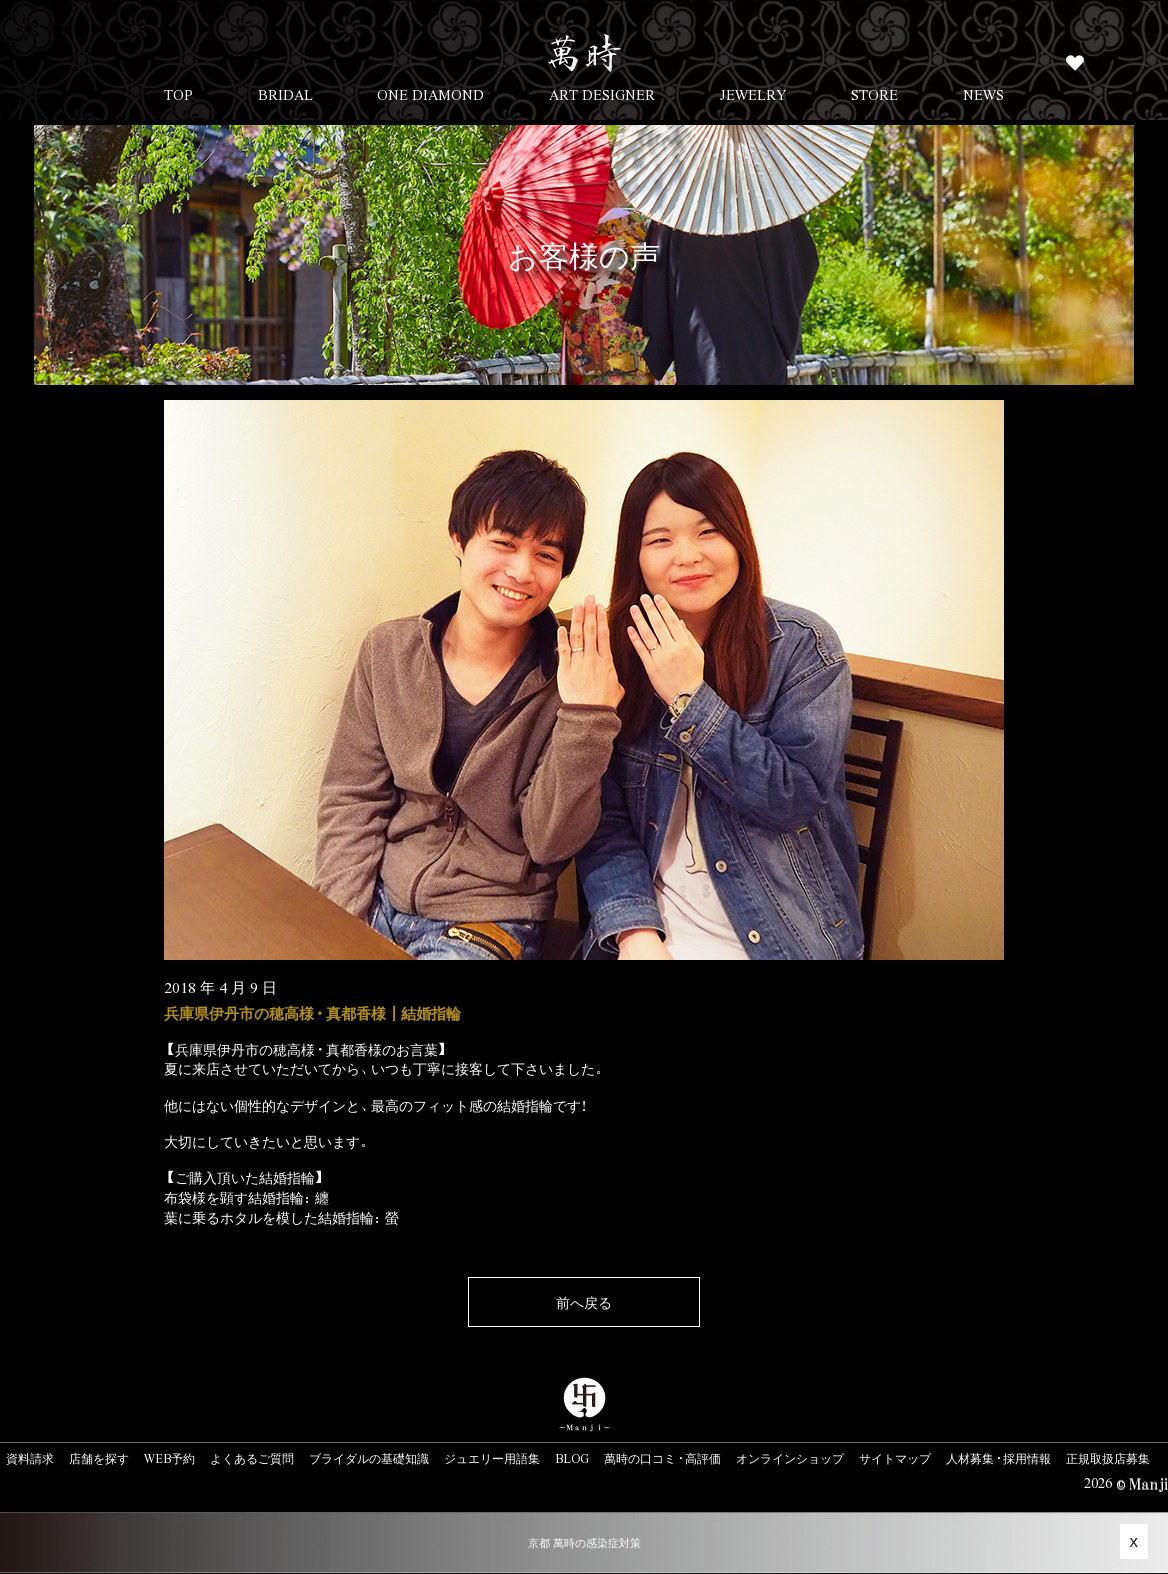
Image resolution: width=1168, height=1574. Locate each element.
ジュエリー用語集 (492, 1458)
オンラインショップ (790, 1458)
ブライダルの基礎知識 (369, 1458)
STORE (874, 94)
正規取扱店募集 (1108, 1458)
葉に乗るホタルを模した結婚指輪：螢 (281, 1217)
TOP (178, 94)
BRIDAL (285, 94)
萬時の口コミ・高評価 (662, 1458)
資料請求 (30, 1458)
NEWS (983, 94)
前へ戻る (584, 1302)
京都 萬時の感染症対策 (584, 1542)
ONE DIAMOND (430, 94)
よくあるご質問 (252, 1458)
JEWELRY (753, 94)
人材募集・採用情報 (998, 1458)
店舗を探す (99, 1458)
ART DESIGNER (602, 94)
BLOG (572, 1458)
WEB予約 (169, 1458)
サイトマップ (895, 1458)
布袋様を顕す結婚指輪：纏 (246, 1197)
